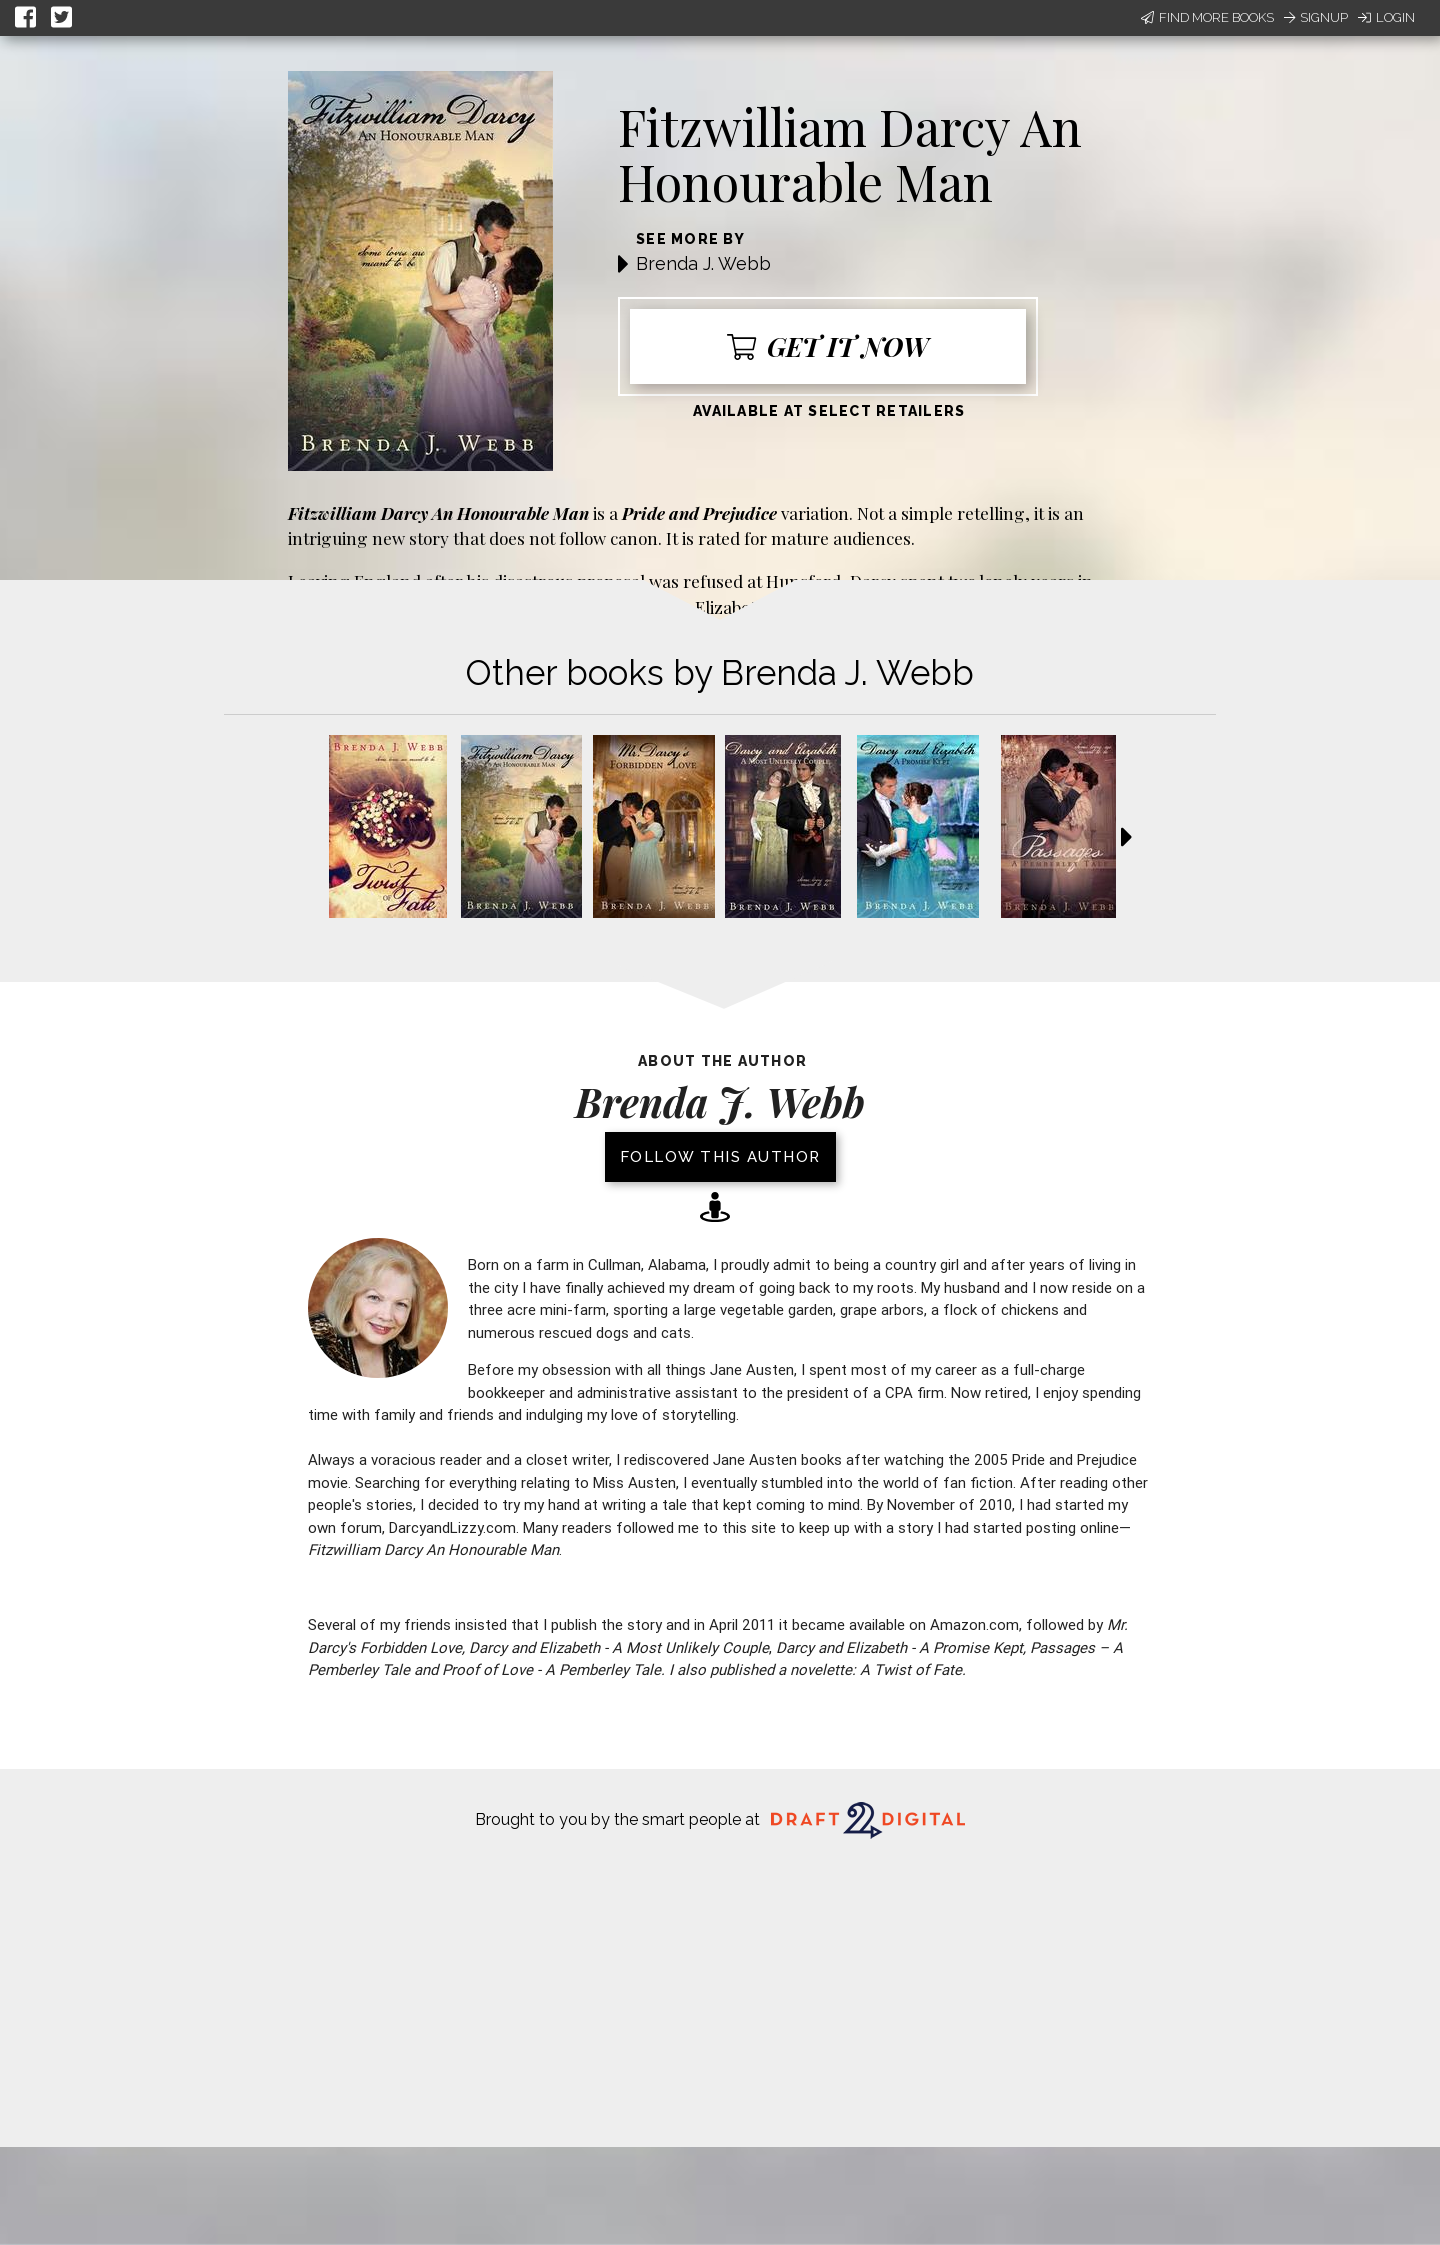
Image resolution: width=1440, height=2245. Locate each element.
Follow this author (720, 1157)
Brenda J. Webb (703, 263)
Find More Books (1207, 17)
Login (1386, 17)
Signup (1316, 17)
